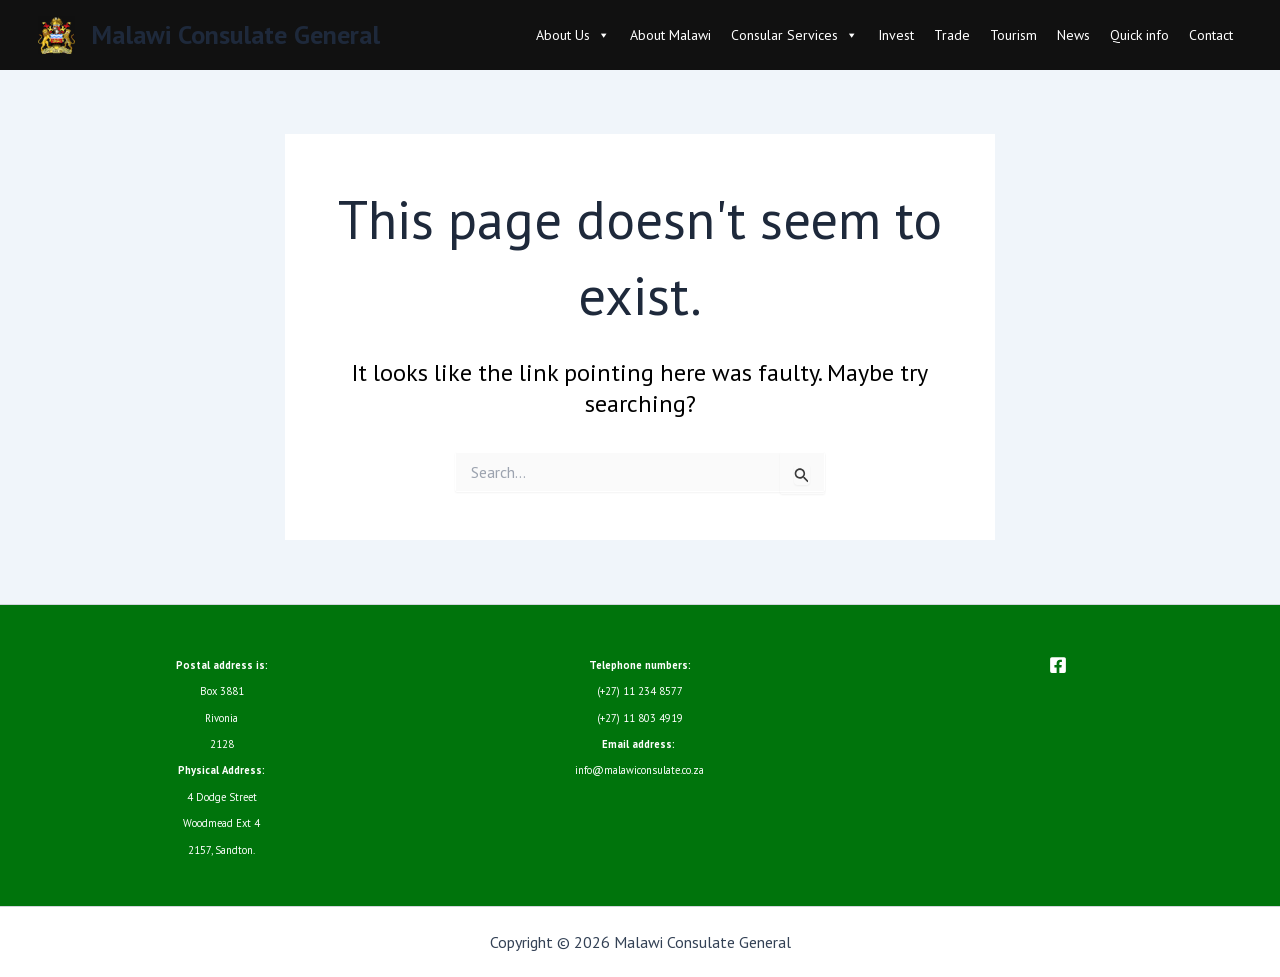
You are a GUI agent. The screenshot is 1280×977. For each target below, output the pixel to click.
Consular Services (794, 35)
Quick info (1139, 35)
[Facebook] (1058, 665)
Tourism (1013, 35)
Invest (896, 35)
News (1073, 35)
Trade (952, 35)
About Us (573, 35)
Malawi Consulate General (235, 34)
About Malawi (670, 35)
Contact (1211, 35)
